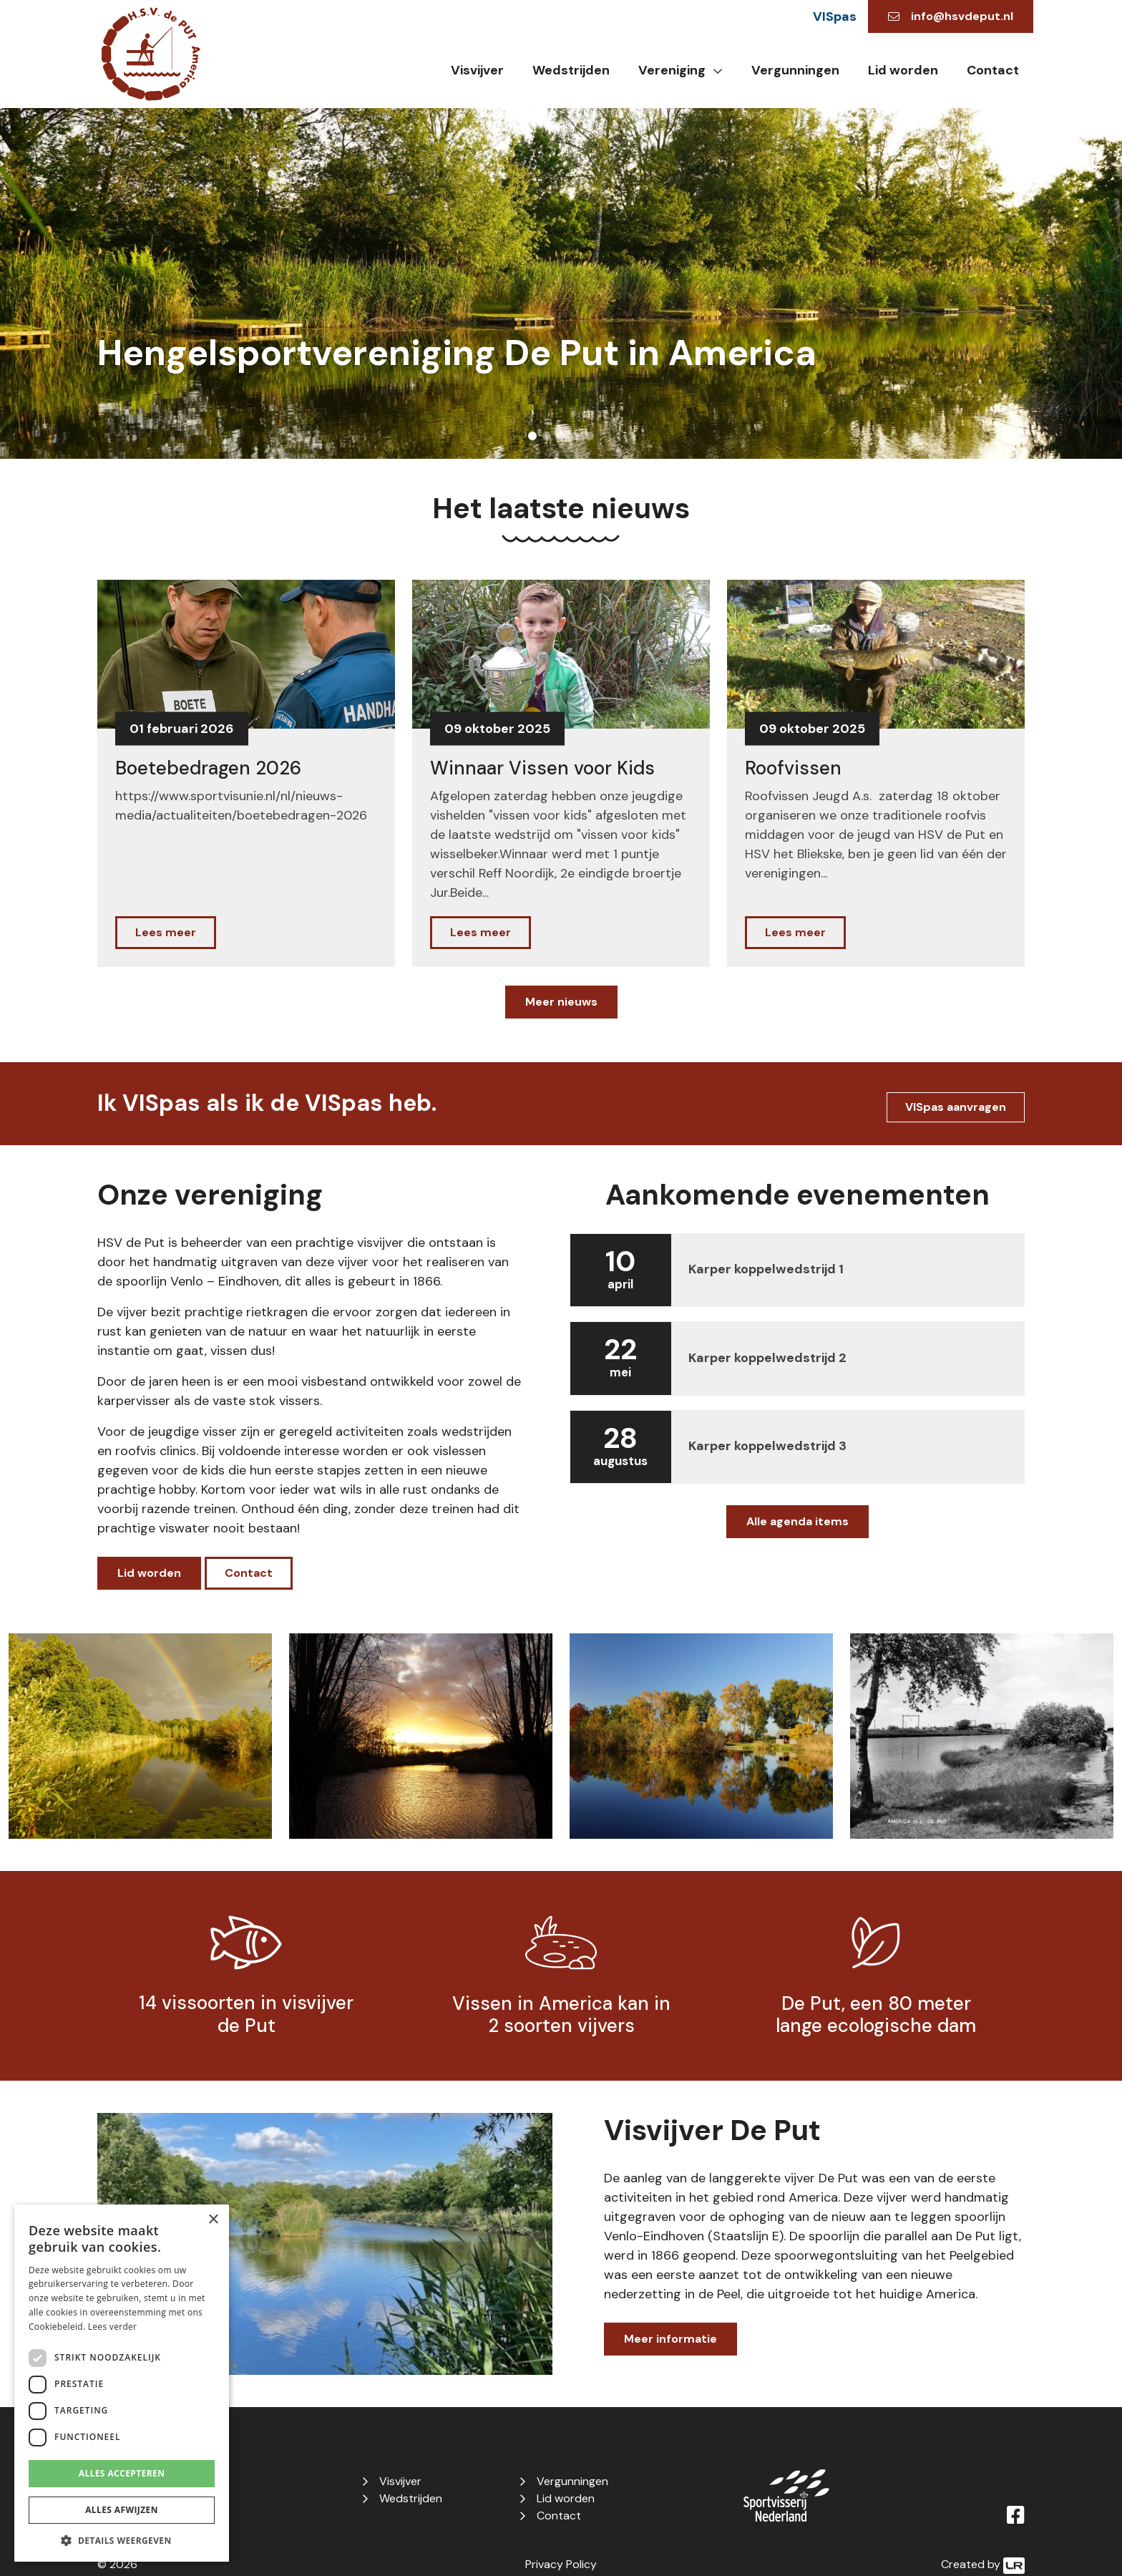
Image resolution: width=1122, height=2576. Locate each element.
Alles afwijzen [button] (121, 2510)
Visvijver (477, 70)
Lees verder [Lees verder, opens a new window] (112, 2326)
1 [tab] (532, 436)
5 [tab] (589, 436)
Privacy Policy (561, 2564)
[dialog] (121, 2383)
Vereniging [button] (672, 70)
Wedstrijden (571, 70)
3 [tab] (561, 436)
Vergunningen (795, 70)
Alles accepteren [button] (122, 2473)
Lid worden (903, 70)
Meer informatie (670, 2338)
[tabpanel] (561, 283)
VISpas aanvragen (955, 1106)
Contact (993, 70)
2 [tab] (546, 436)
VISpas (835, 16)
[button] (122, 2540)
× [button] (213, 2220)
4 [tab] (575, 436)
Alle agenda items (797, 1521)
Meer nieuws (561, 1001)
